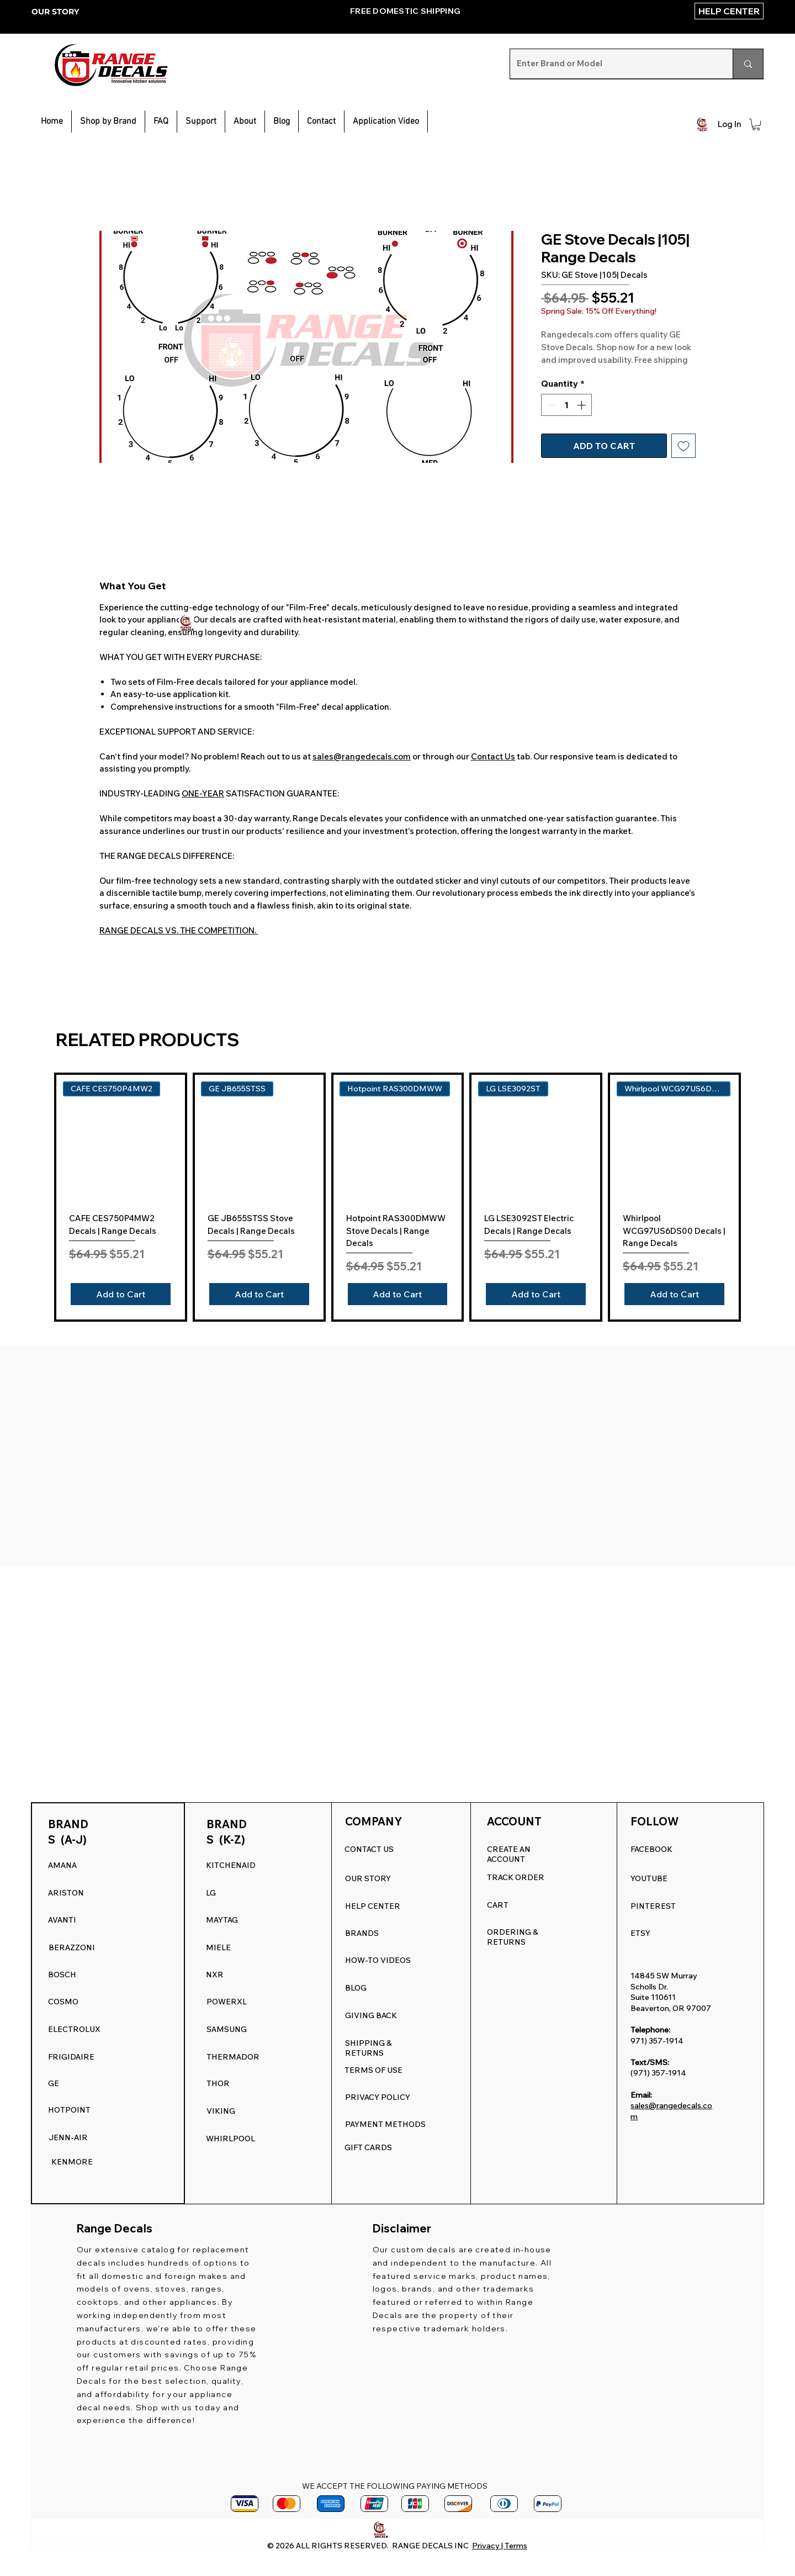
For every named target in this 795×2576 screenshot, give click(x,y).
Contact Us (493, 756)
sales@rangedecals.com (361, 756)
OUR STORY (55, 12)
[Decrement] (550, 404)
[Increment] (582, 404)
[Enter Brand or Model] (613, 63)
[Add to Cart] (120, 1294)
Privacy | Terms (499, 2546)
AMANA (62, 1865)
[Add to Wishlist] (683, 446)
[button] (201, 121)
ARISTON (66, 1893)
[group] (397, 1197)
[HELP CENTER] (729, 11)
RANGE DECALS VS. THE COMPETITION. (178, 930)
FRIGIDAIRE (71, 2057)
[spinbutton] (566, 404)
